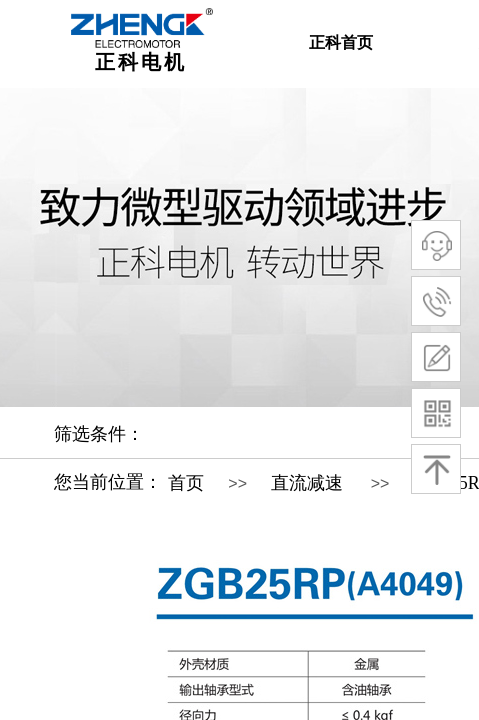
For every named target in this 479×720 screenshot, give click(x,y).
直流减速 (307, 483)
